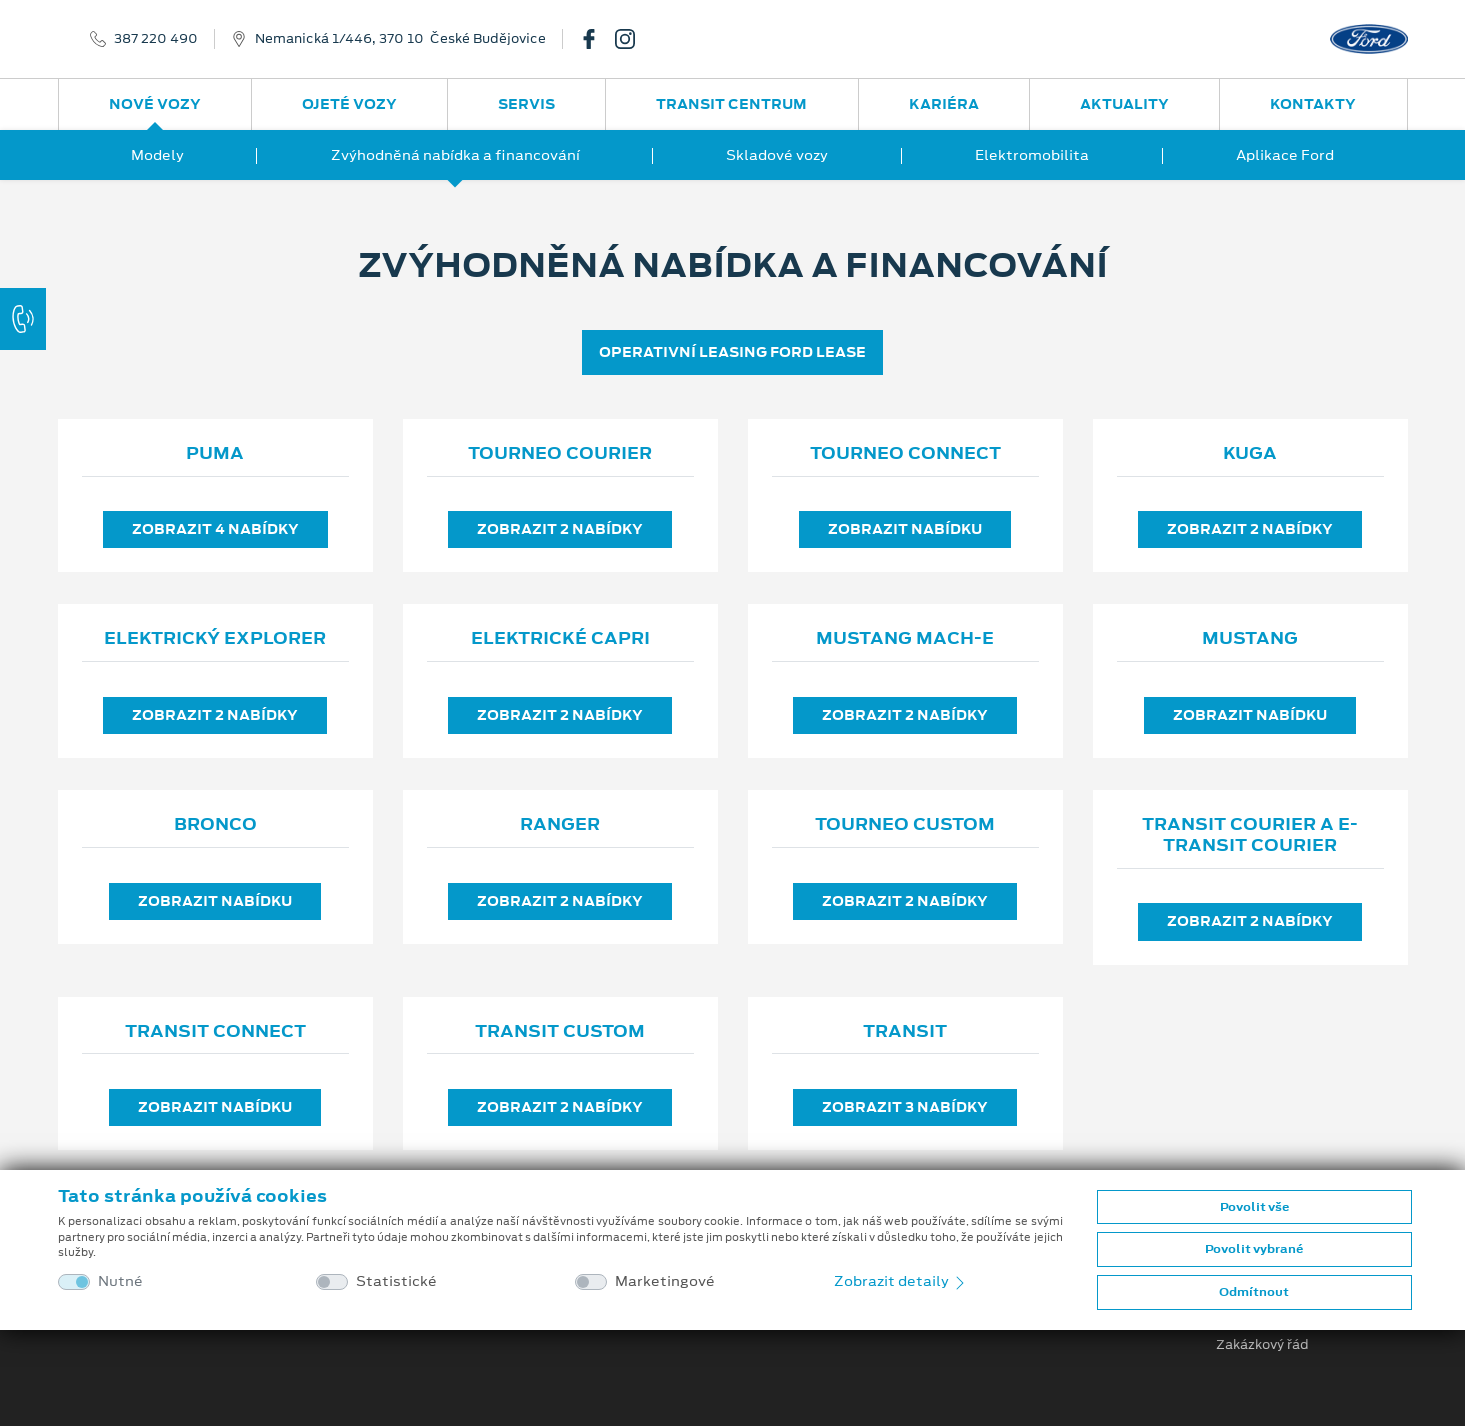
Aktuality (1124, 104)
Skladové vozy (777, 155)
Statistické (396, 1281)
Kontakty (1313, 104)
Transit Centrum (731, 104)
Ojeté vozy (349, 104)
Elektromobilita (1032, 155)
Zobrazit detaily (901, 1281)
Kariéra (944, 104)
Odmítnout (1254, 1292)
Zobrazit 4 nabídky (215, 529)
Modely (157, 155)
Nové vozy (155, 104)
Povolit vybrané (1254, 1249)
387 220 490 (156, 39)
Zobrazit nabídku (905, 529)
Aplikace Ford (1285, 155)
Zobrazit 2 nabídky (560, 529)
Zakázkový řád (1262, 1345)
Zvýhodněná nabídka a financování (455, 155)
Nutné (120, 1281)
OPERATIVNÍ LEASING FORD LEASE (732, 352)
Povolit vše (1254, 1207)
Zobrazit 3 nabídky (905, 1107)
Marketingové (665, 1281)
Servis (526, 104)
